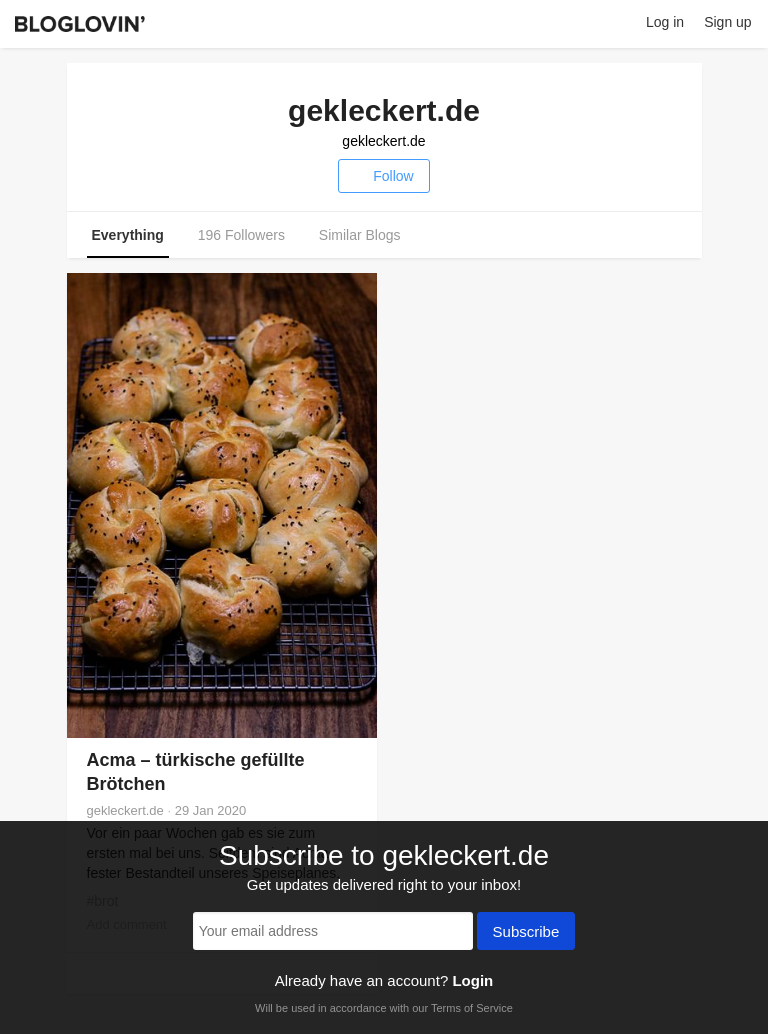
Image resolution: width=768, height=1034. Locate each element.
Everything (128, 235)
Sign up (727, 22)
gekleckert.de (383, 141)
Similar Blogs (360, 235)
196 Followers (241, 235)
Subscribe (526, 933)
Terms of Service (472, 1008)
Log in (665, 22)
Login (472, 980)
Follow (383, 176)
